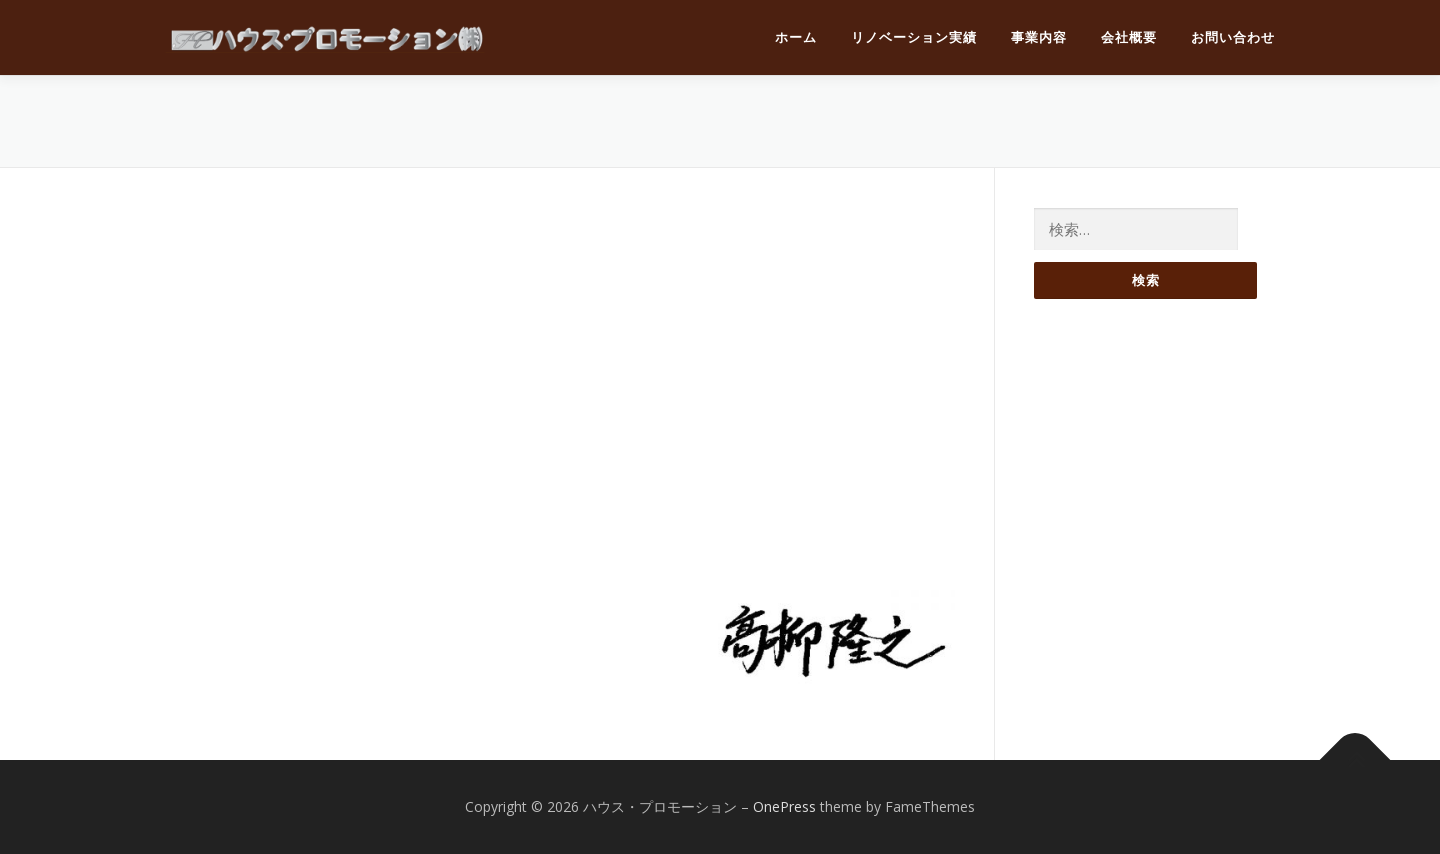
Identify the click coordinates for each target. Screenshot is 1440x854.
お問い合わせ (1233, 37)
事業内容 (1039, 37)
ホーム (796, 37)
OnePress (784, 806)
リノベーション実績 (914, 37)
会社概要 (1129, 37)
